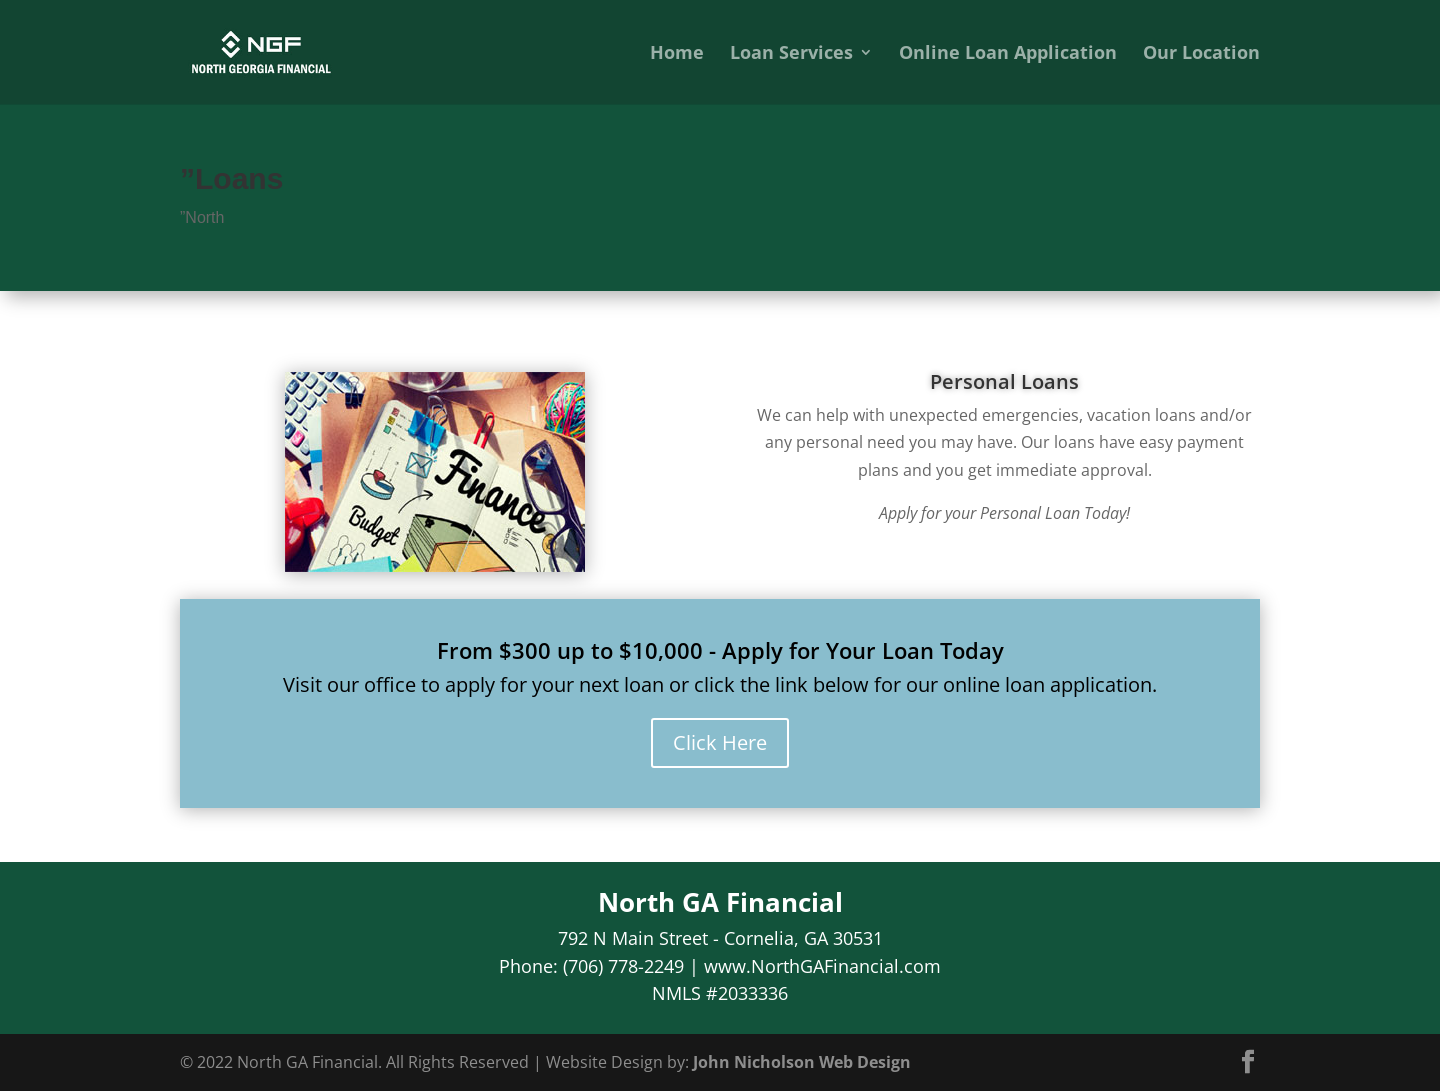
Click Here (720, 742)
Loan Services (791, 54)
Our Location (1201, 54)
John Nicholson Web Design (802, 1062)
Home (677, 54)
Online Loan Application (1008, 54)
